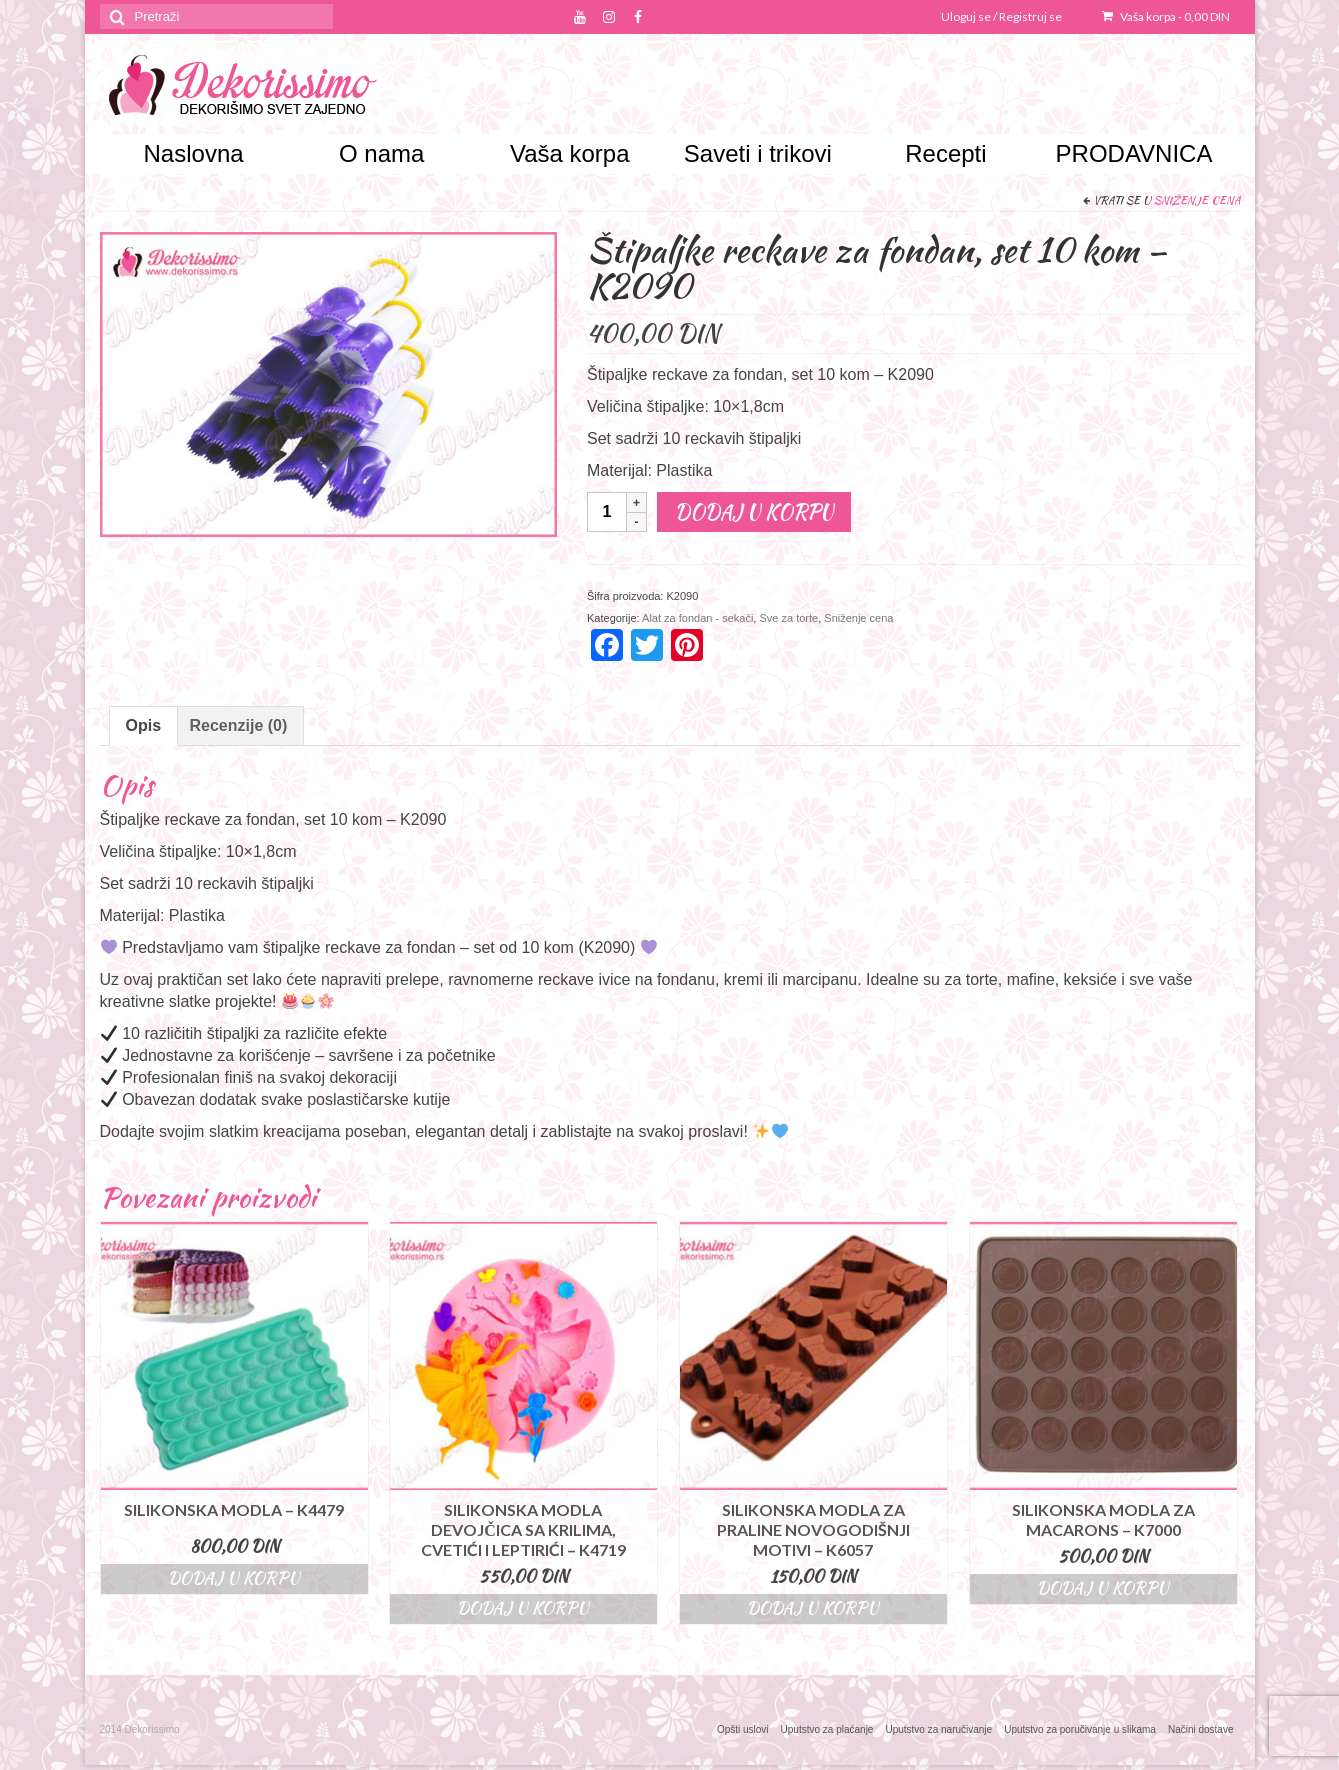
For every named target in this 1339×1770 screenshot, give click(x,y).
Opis (144, 725)
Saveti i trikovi (758, 153)
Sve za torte (788, 618)
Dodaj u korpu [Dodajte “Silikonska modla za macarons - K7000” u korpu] (1103, 1588)
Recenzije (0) (239, 725)
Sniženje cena (1197, 200)
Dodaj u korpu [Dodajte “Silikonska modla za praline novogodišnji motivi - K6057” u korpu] (813, 1608)
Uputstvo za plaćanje (827, 1729)
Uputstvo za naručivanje (938, 1729)
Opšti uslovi (743, 1729)
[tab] (144, 726)
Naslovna (194, 153)
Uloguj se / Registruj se (1001, 16)
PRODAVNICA (1134, 153)
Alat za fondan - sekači (697, 618)
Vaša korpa (1166, 16)
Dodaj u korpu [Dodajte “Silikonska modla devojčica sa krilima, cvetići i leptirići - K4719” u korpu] (523, 1608)
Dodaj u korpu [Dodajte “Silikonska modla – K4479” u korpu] (234, 1578)
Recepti (945, 153)
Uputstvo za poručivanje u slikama (1080, 1729)
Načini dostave (1201, 1729)
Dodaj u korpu (754, 511)
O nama (381, 153)
